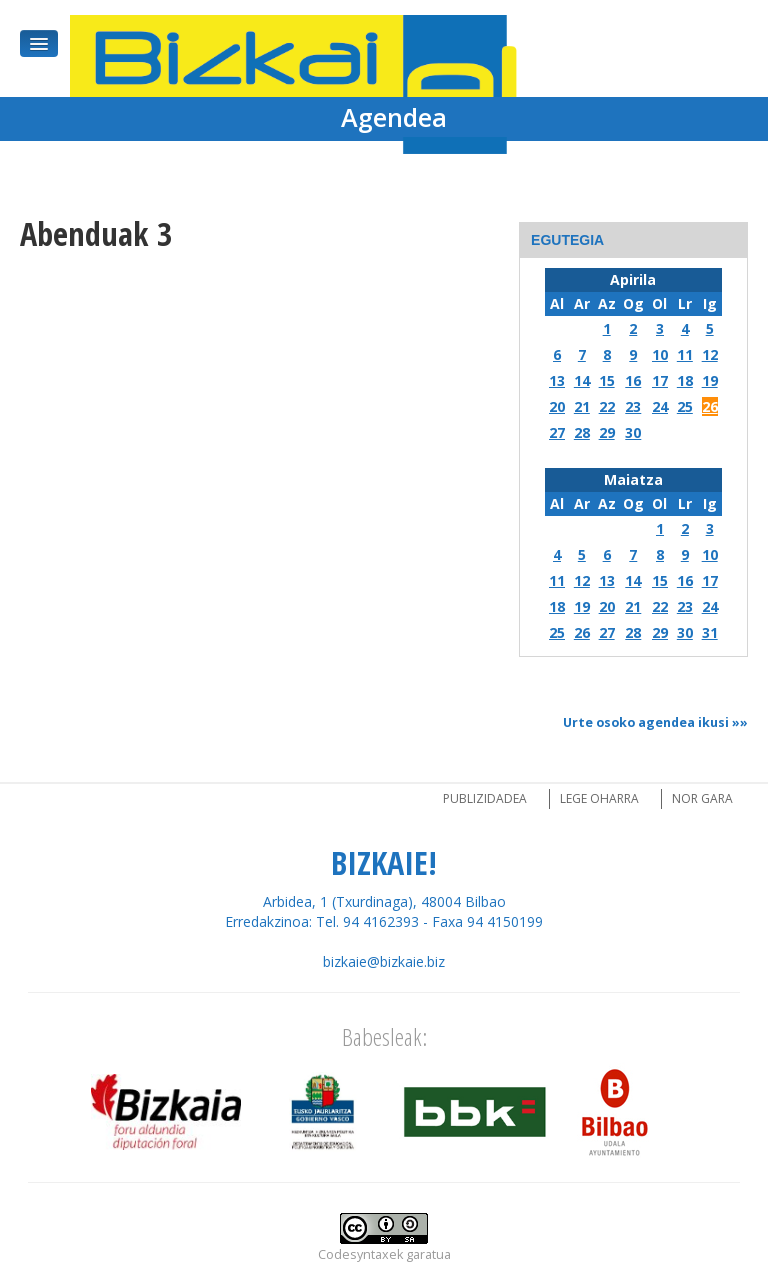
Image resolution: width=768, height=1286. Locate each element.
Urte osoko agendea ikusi (646, 722)
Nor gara (702, 798)
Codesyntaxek (360, 1254)
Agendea (394, 117)
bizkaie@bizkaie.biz (384, 961)
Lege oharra (599, 798)
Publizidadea (485, 798)
